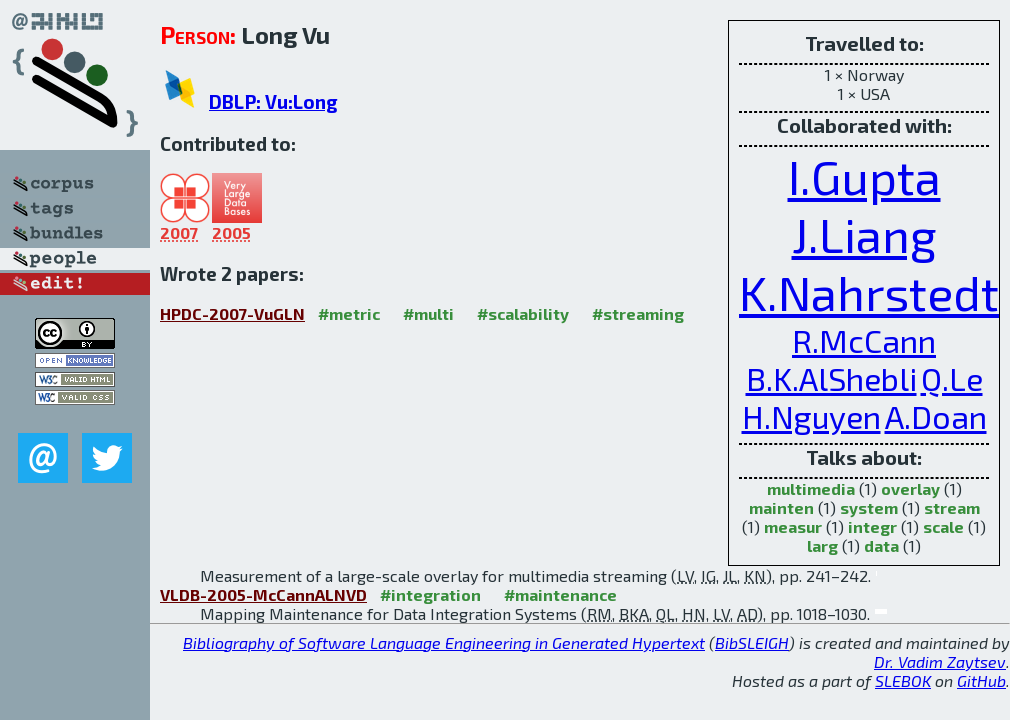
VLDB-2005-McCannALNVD (263, 594)
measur (793, 526)
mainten (781, 507)
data (881, 545)
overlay (910, 488)
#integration (430, 594)
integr (872, 526)
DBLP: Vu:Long (273, 101)
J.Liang (864, 234)
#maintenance (560, 594)
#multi (428, 313)
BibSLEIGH (752, 642)
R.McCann (864, 340)
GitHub (981, 680)
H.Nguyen (811, 416)
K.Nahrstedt (869, 292)
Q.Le (952, 378)
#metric (349, 313)
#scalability (523, 313)
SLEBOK (903, 680)
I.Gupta (864, 176)
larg (822, 545)
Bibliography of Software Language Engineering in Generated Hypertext (444, 642)
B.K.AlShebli (831, 378)
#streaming (638, 313)
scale (943, 526)
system (869, 507)
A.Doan (936, 416)
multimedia (811, 488)
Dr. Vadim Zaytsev (940, 661)
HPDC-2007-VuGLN (232, 313)
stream (952, 507)
